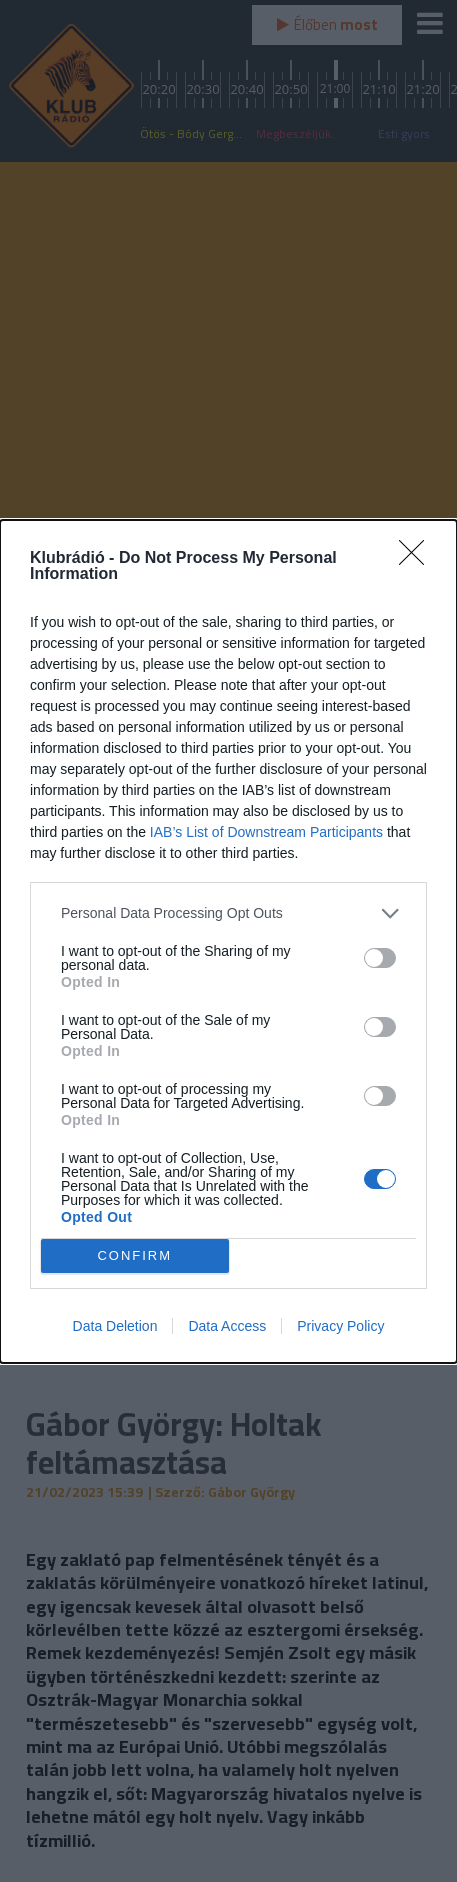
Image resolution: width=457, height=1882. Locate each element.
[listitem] (228, 913)
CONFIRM (134, 1255)
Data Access (227, 1326)
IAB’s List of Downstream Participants (266, 832)
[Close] (418, 559)
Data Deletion (115, 1326)
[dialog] (228, 941)
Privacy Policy (340, 1326)
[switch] (380, 958)
